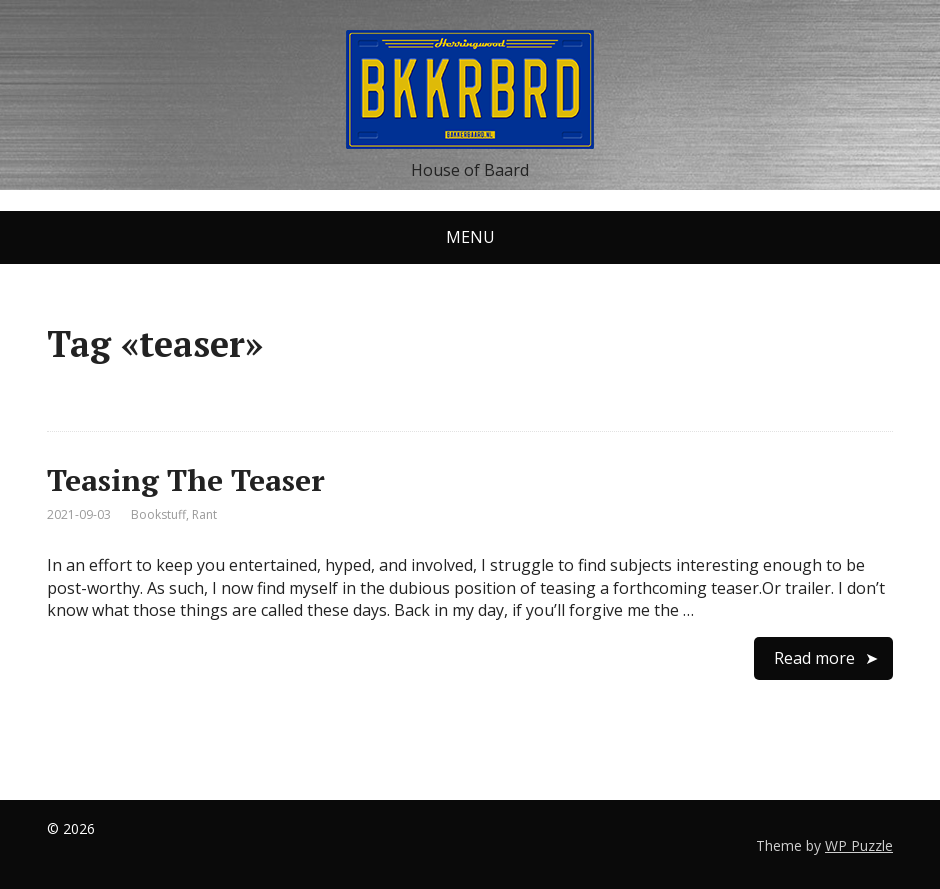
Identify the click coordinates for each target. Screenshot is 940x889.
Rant (204, 514)
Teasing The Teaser (186, 480)
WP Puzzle (859, 845)
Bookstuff (158, 514)
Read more (814, 658)
